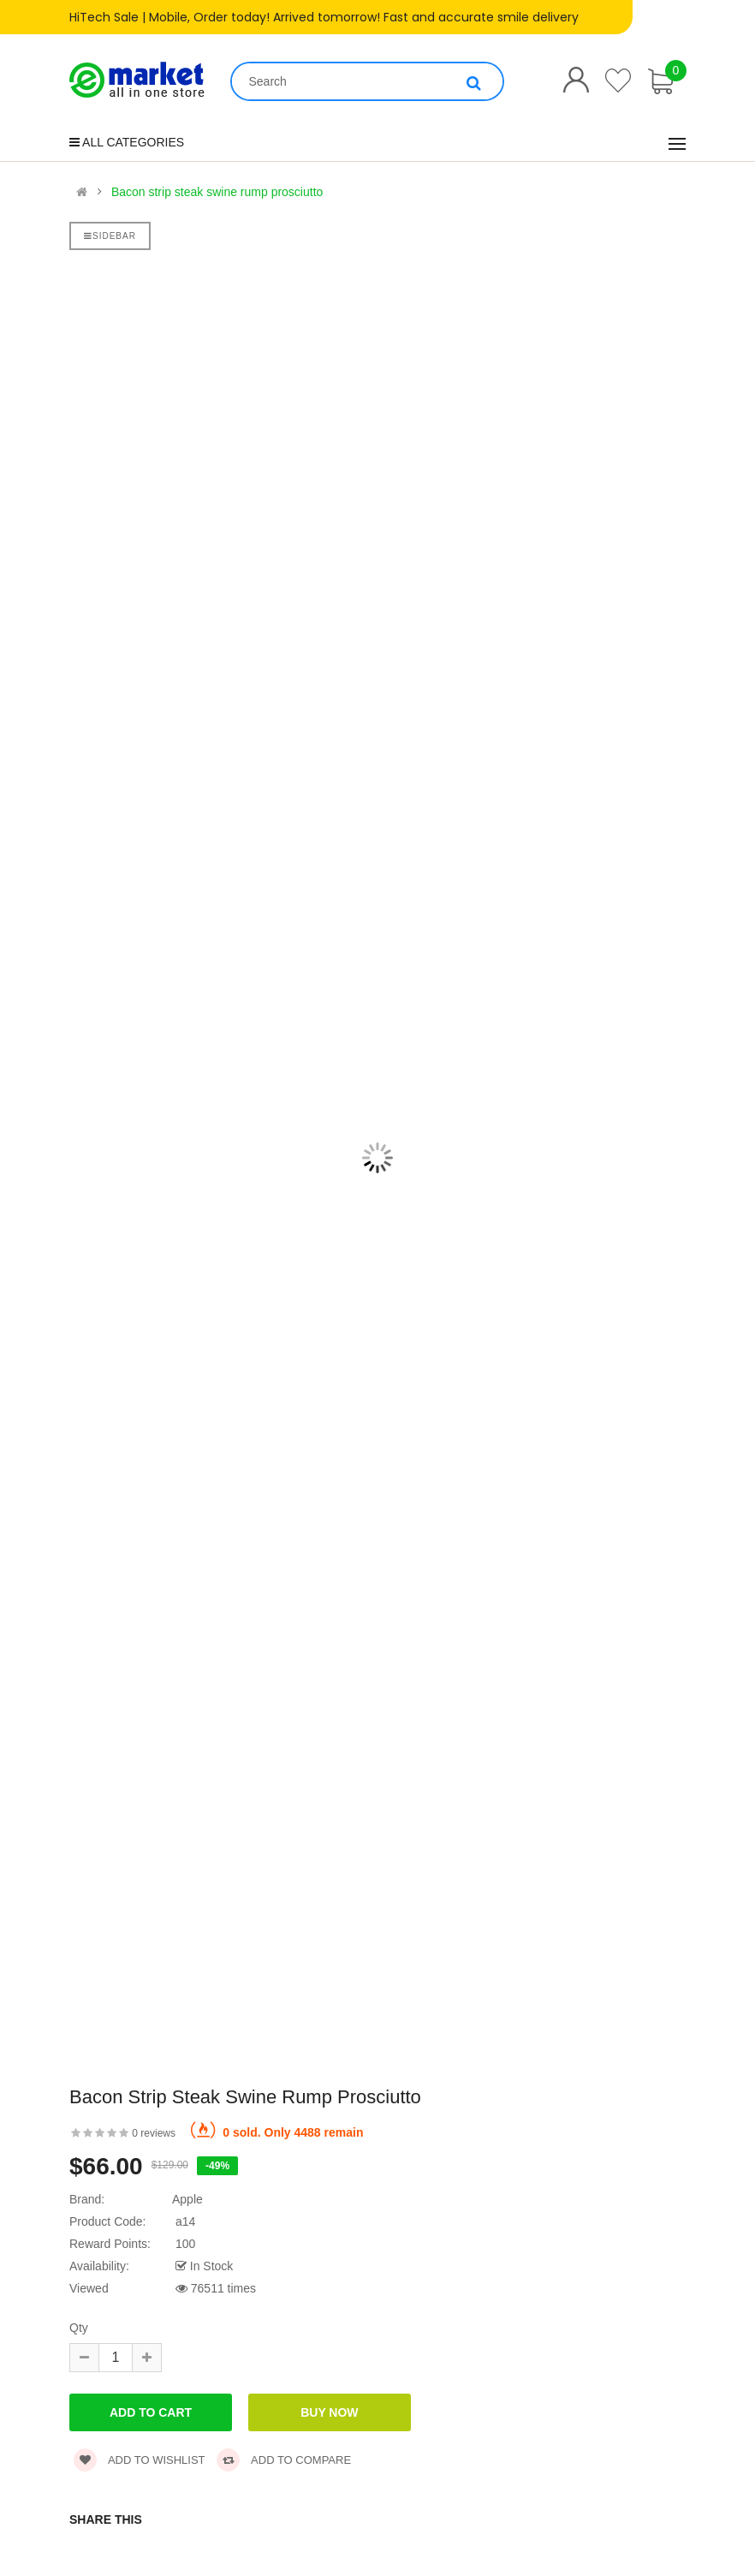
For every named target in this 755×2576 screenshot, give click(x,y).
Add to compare (284, 2460)
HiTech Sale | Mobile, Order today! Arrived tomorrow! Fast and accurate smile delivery (324, 17)
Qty (78, 2327)
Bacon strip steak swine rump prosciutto (217, 192)
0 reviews (153, 2133)
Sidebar (110, 236)
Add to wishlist (139, 2460)
